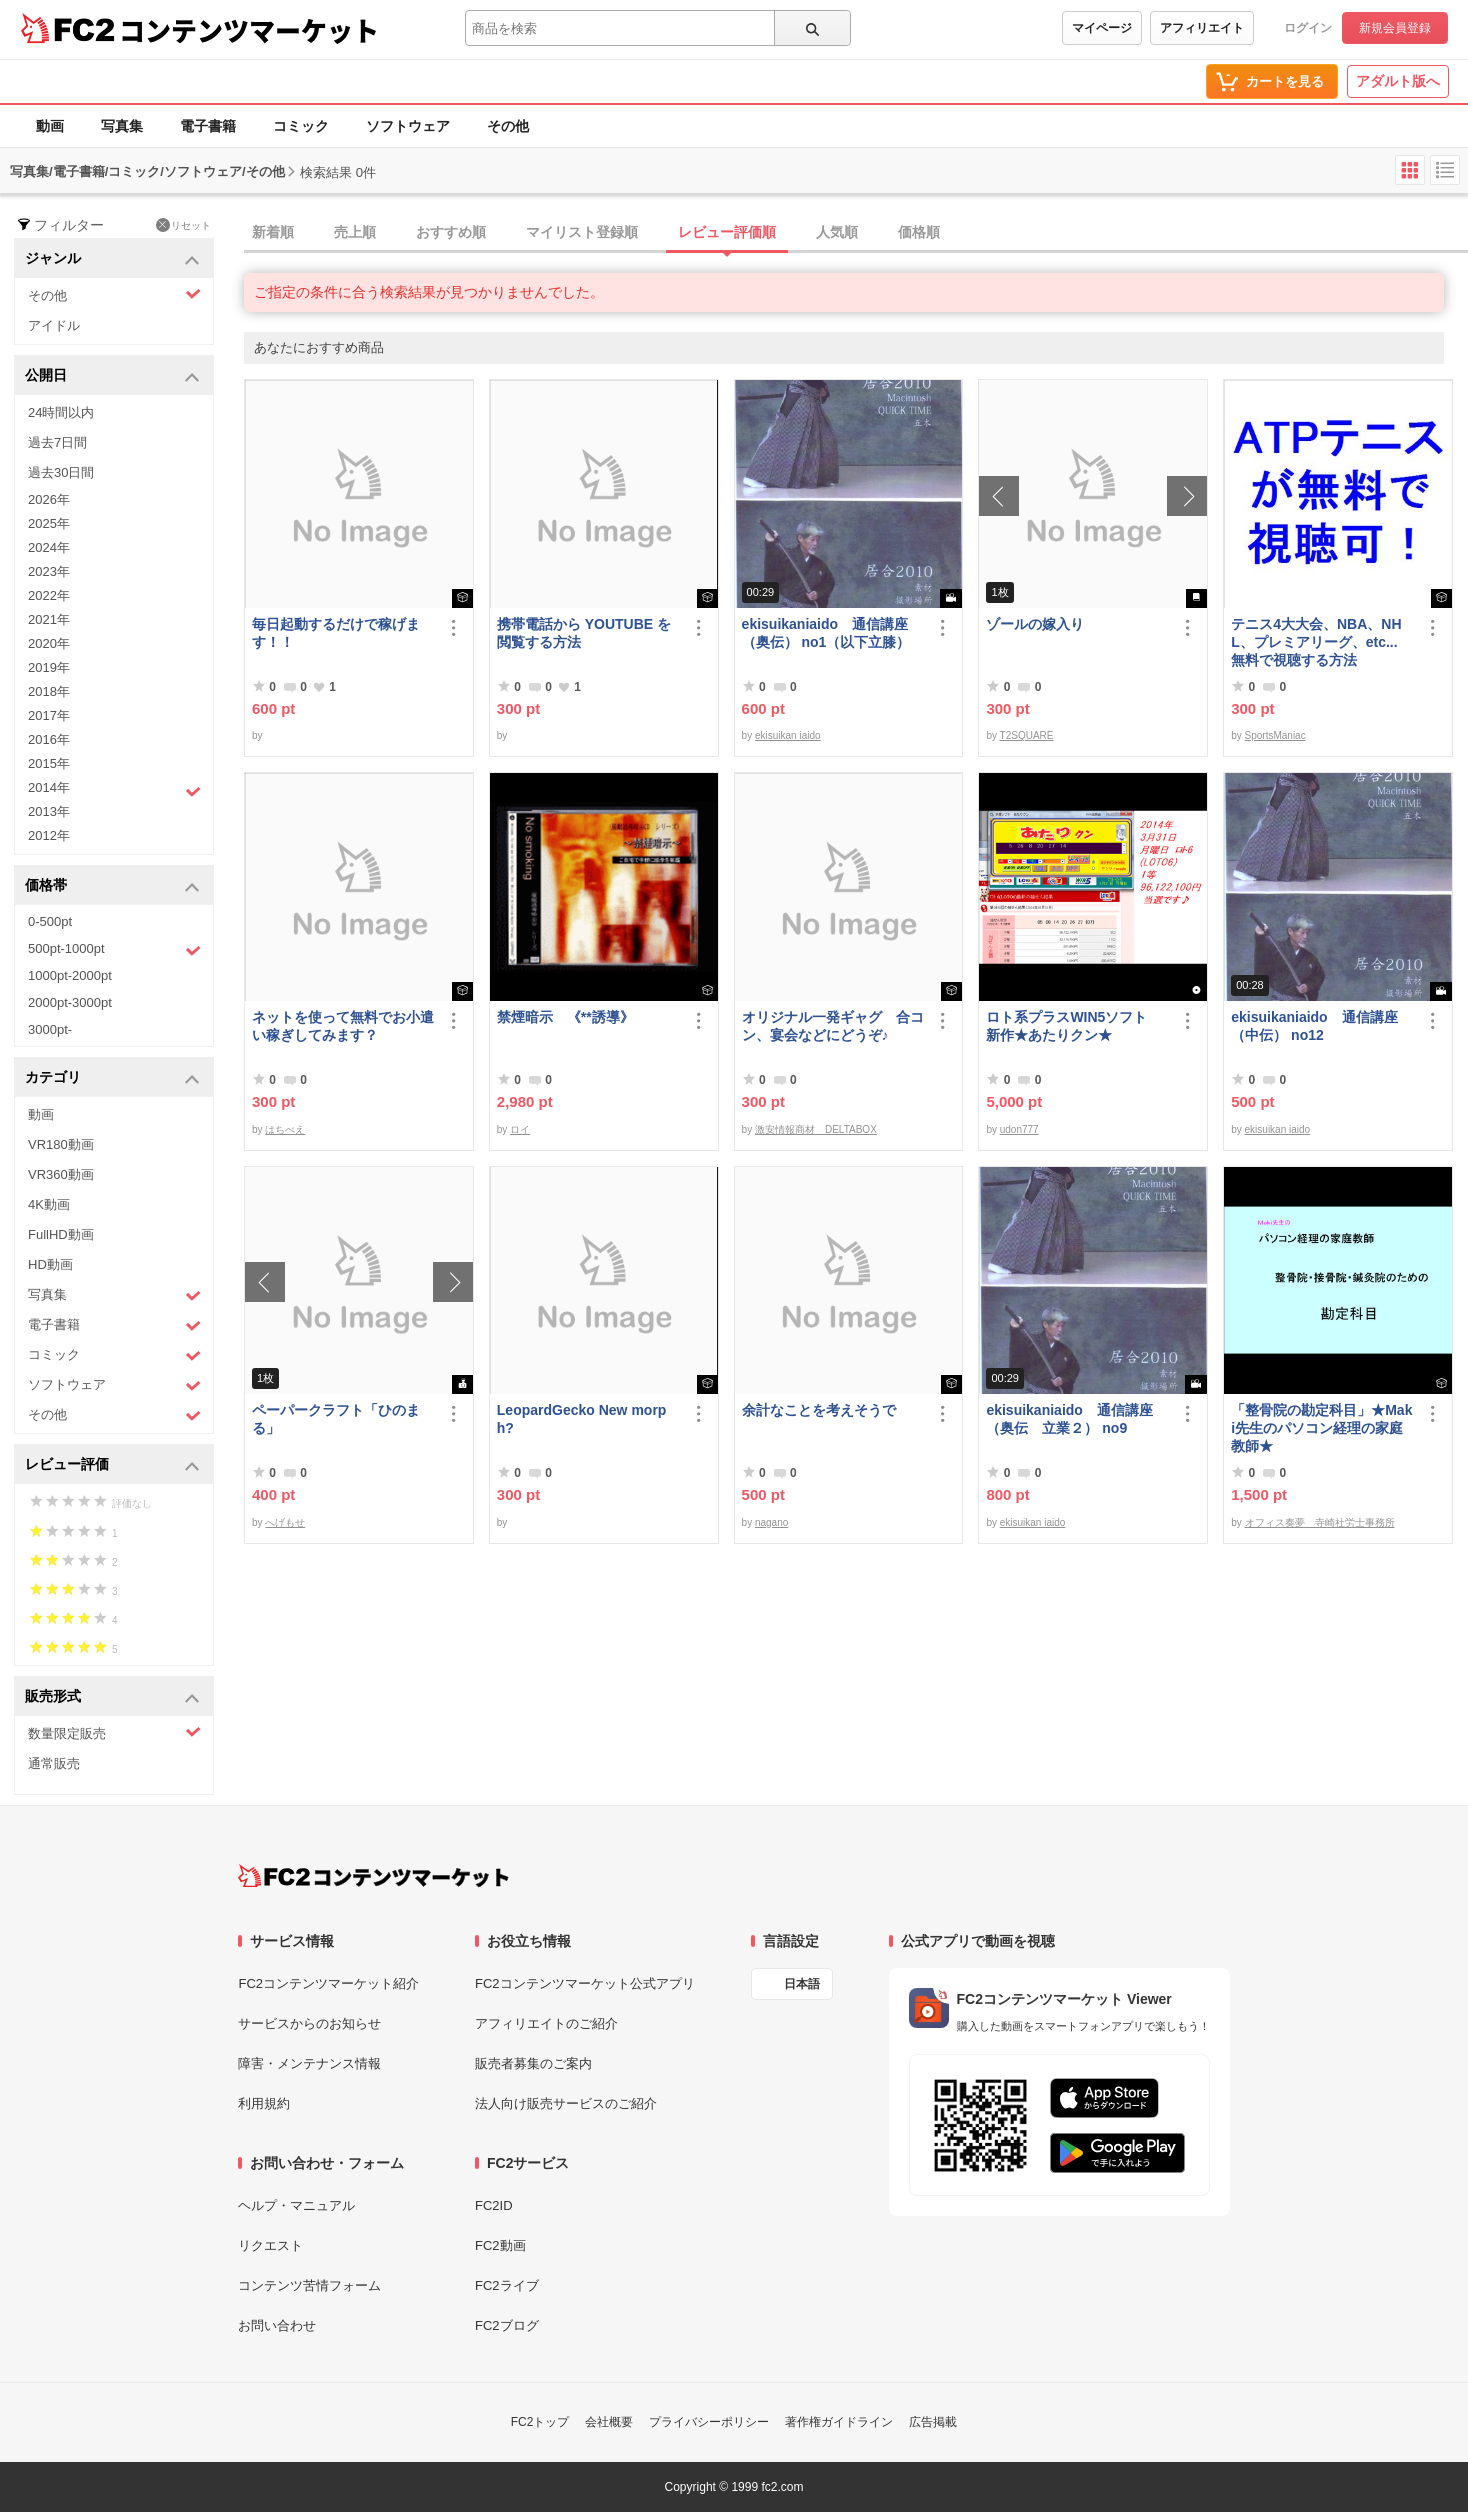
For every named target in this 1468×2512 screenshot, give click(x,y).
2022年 (49, 595)
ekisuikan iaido (788, 735)
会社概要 (609, 2422)
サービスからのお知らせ (309, 2023)
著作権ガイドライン (839, 2422)
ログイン (1308, 28)
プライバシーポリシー (709, 2422)
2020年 (49, 643)
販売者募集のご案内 (533, 2063)
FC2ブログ (507, 2325)
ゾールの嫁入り (1035, 624)
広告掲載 (933, 2422)
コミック (301, 126)
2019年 (49, 667)
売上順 (355, 232)
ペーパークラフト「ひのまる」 (336, 1419)
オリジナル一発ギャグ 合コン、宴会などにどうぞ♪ (833, 1026)
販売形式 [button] (112, 1697)
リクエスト (270, 2245)
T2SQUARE (1027, 735)
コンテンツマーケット (249, 30)
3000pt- (50, 1029)
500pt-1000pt (114, 950)
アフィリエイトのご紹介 (546, 2023)
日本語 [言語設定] (802, 1984)
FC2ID (494, 2205)
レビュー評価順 (727, 232)
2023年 (49, 571)
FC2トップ (540, 2422)
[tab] (856, 233)
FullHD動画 (61, 1234)
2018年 (49, 691)
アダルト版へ (1398, 81)
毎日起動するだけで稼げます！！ (336, 633)
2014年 (114, 790)
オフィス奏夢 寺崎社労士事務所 (1320, 1522)
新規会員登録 (1395, 28)
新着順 (273, 232)
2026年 (49, 499)
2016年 (49, 739)
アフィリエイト (1202, 28)
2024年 (49, 547)
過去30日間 (61, 472)
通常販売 (54, 1763)
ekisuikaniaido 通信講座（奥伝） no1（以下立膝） (826, 633)
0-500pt (50, 921)
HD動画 (50, 1264)
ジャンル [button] (112, 259)
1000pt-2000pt (70, 975)
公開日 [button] (112, 376)
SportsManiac (1275, 735)
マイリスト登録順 (582, 232)
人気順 (837, 232)
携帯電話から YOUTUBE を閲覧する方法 (584, 633)
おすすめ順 (451, 232)
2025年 (49, 523)
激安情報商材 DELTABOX (816, 1129)
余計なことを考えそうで (819, 1410)
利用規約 (264, 2103)
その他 (508, 126)
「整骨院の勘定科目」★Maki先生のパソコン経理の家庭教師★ (1321, 1428)
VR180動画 (61, 1144)
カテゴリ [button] (112, 1078)
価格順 (919, 232)
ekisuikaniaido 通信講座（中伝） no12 (1314, 1026)
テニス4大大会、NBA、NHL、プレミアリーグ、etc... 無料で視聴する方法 (1316, 642)
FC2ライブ (507, 2285)
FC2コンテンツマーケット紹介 (328, 1983)
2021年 (49, 619)
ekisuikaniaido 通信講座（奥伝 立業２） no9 (1069, 1419)
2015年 (49, 763)
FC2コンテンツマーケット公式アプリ (585, 1983)
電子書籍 (208, 126)
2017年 (49, 715)
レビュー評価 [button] (112, 1465)
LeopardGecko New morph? (582, 1419)
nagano (771, 1522)
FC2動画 (500, 2245)
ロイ (520, 1129)
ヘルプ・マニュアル (296, 2205)
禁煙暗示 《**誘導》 (565, 1017)
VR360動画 (61, 1174)
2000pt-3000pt (70, 1002)
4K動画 (49, 1204)
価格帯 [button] (112, 886)
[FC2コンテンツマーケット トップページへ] (373, 1876)
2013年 (49, 811)
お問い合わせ (277, 2325)
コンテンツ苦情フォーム (309, 2285)
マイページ (1102, 28)
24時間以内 (61, 412)
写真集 (122, 126)
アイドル (54, 325)
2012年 (49, 835)
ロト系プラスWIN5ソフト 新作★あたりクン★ (1073, 1026)
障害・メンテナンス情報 (309, 2063)
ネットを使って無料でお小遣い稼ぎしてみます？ (343, 1026)
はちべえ (285, 1129)
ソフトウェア (408, 126)
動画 (50, 126)
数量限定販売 (114, 1732)
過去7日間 (57, 442)
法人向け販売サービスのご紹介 (566, 2103)
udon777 (1019, 1129)
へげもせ (285, 1522)
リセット (183, 225)
